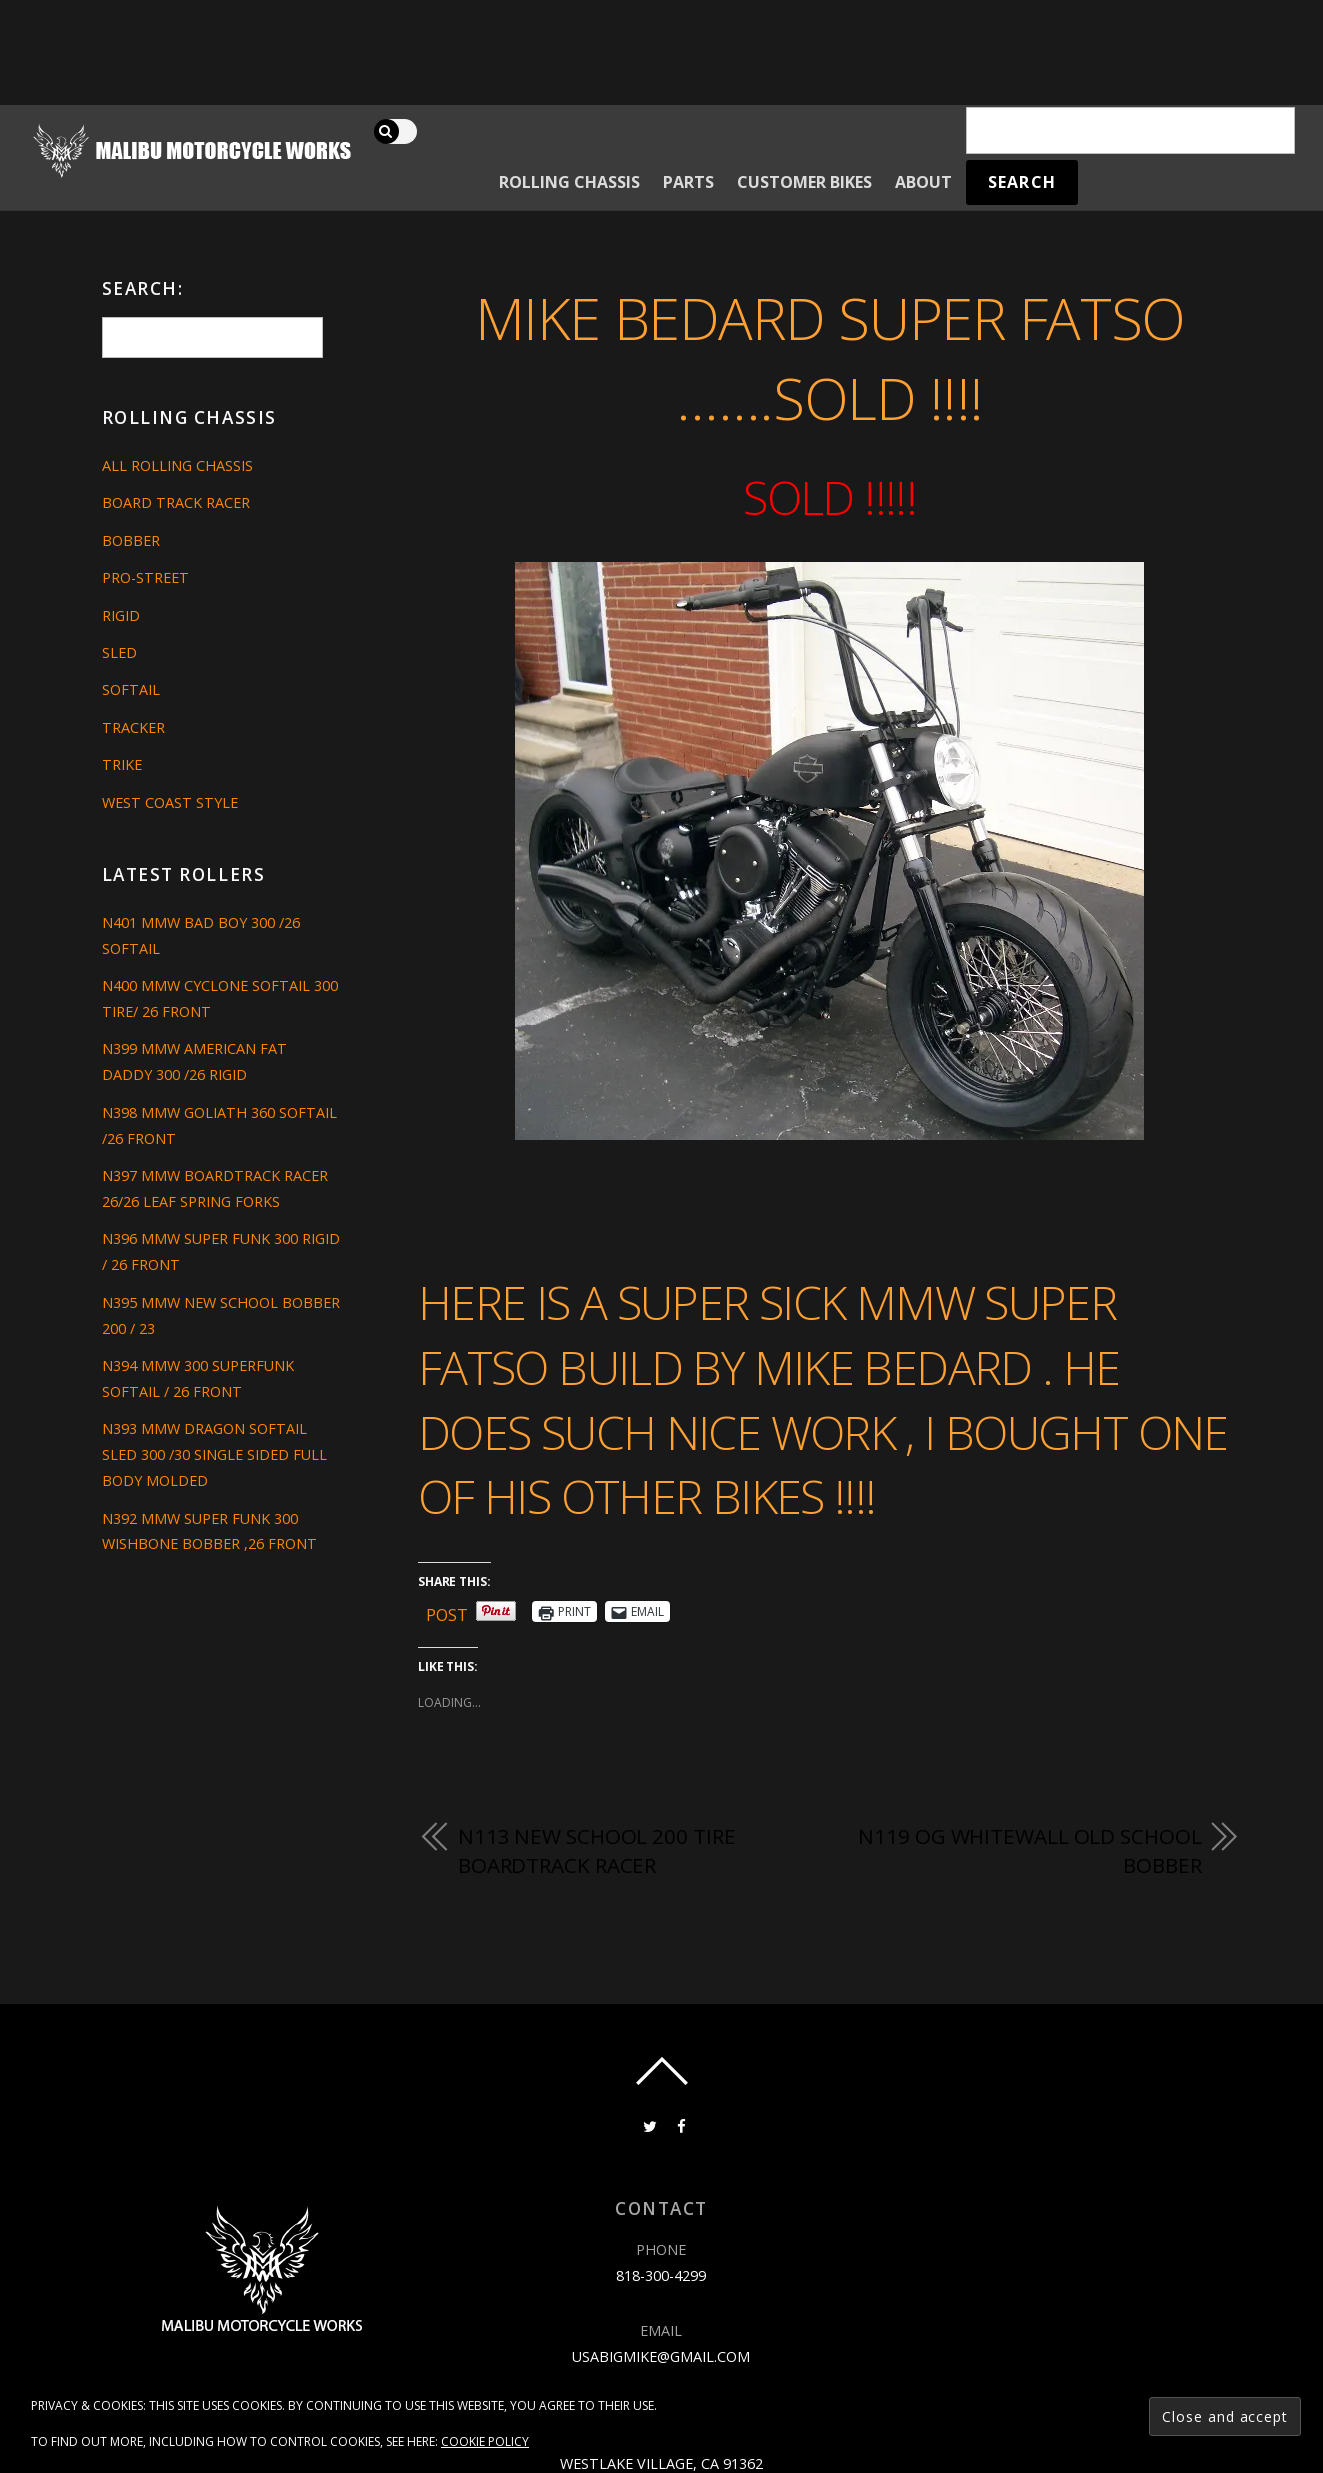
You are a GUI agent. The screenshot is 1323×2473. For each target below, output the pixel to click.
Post (447, 1611)
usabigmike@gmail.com (661, 2356)
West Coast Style (170, 802)
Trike (122, 764)
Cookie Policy (485, 2441)
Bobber (131, 540)
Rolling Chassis (569, 182)
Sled (119, 652)
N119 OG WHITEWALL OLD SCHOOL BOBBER (1029, 1851)
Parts (688, 182)
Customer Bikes (804, 182)
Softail (131, 689)
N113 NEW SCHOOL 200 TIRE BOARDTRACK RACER (597, 1851)
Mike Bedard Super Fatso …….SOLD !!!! (830, 358)
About (923, 182)
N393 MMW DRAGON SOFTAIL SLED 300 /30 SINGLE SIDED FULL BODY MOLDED (214, 1454)
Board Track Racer (176, 502)
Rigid (121, 615)
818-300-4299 (661, 2275)
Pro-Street (145, 577)
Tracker (133, 727)
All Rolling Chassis (177, 465)
